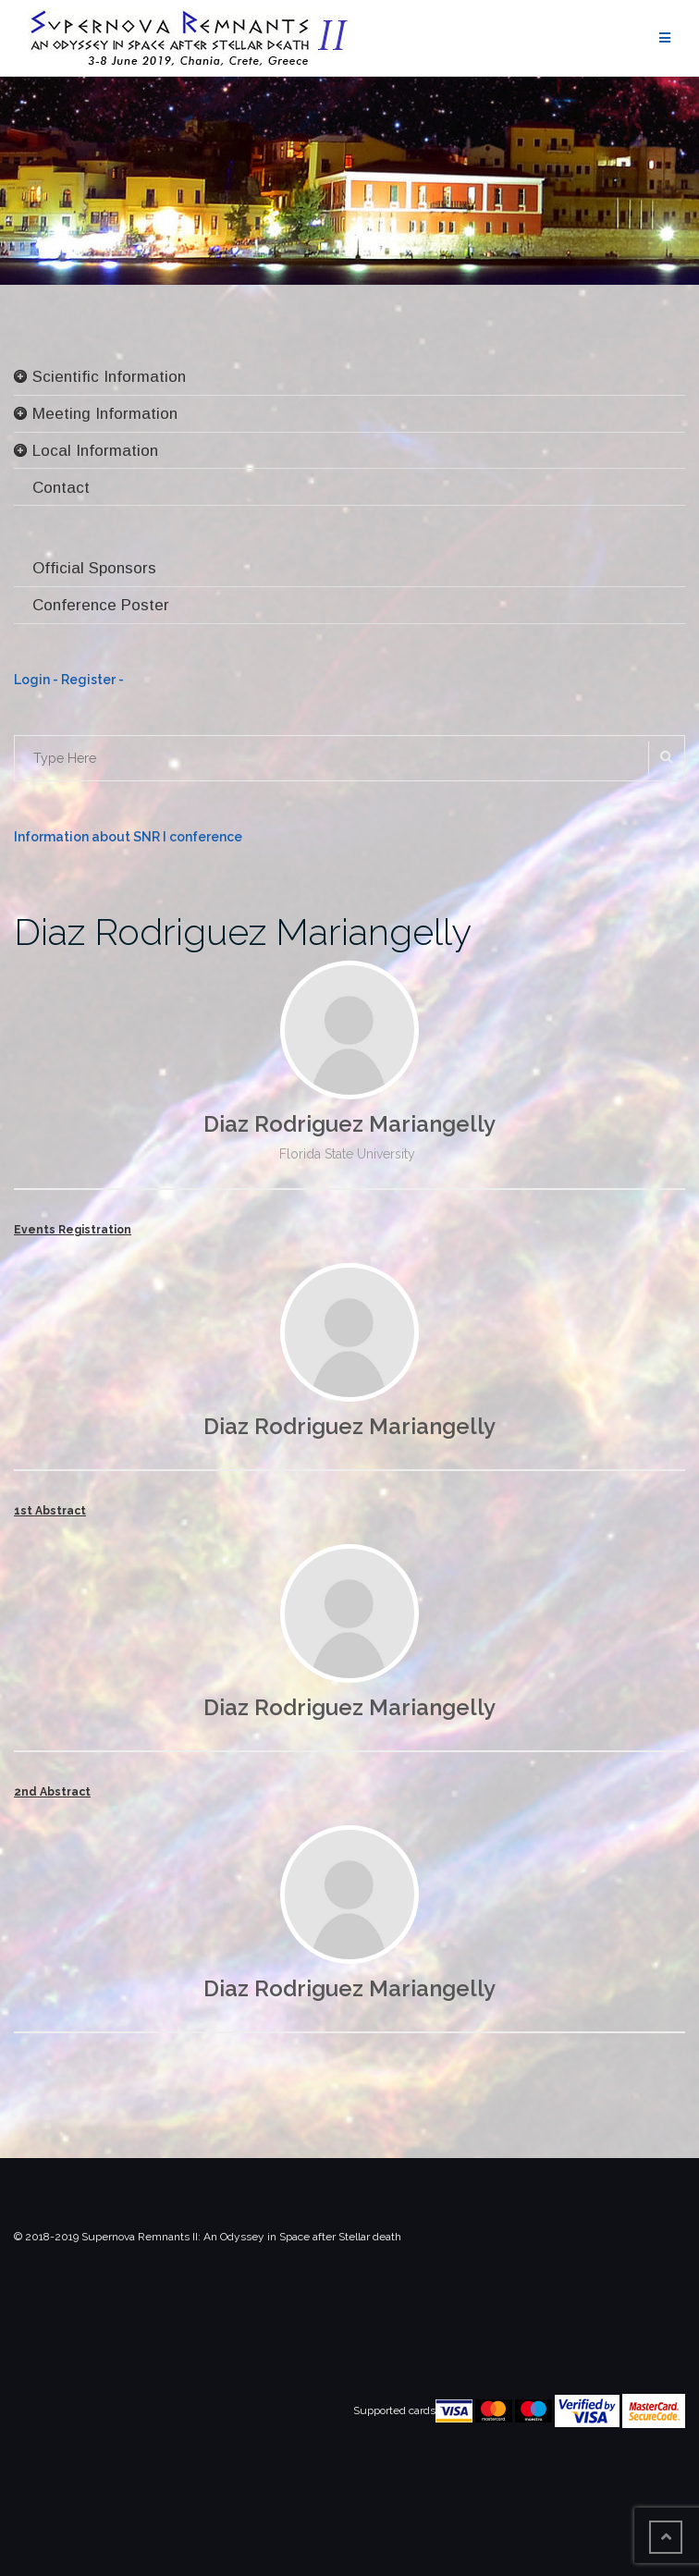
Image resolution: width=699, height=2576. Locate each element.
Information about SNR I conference (128, 836)
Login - (37, 679)
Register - (92, 679)
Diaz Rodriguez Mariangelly (243, 931)
